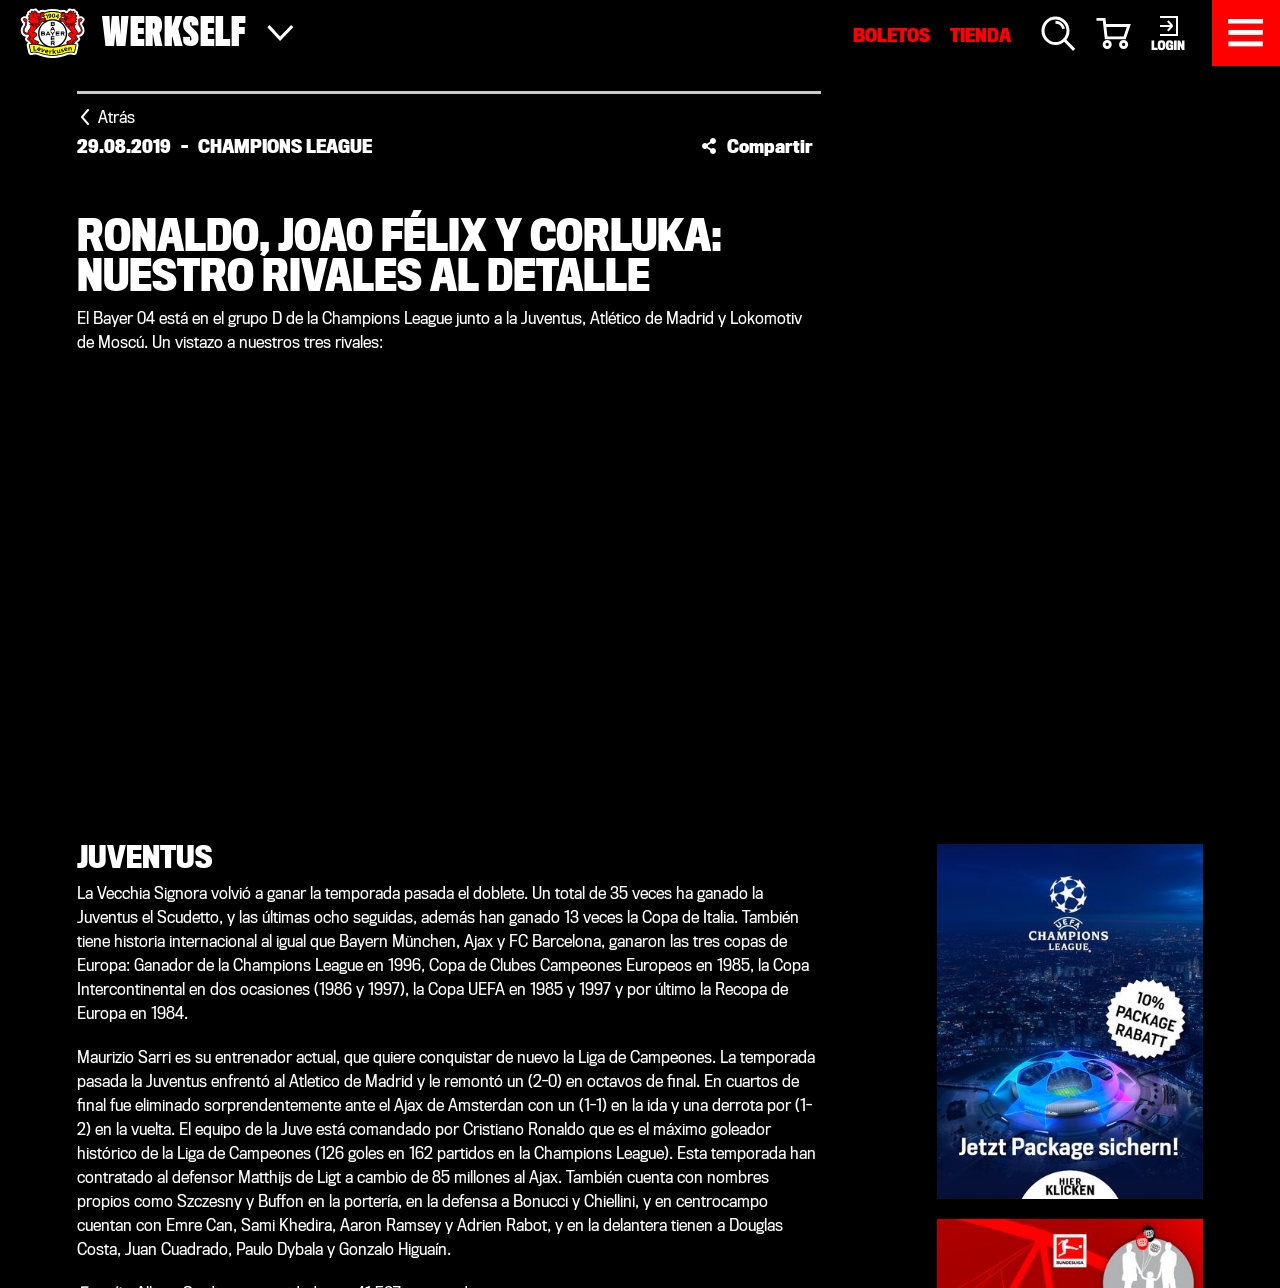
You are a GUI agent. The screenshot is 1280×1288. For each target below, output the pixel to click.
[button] (757, 146)
